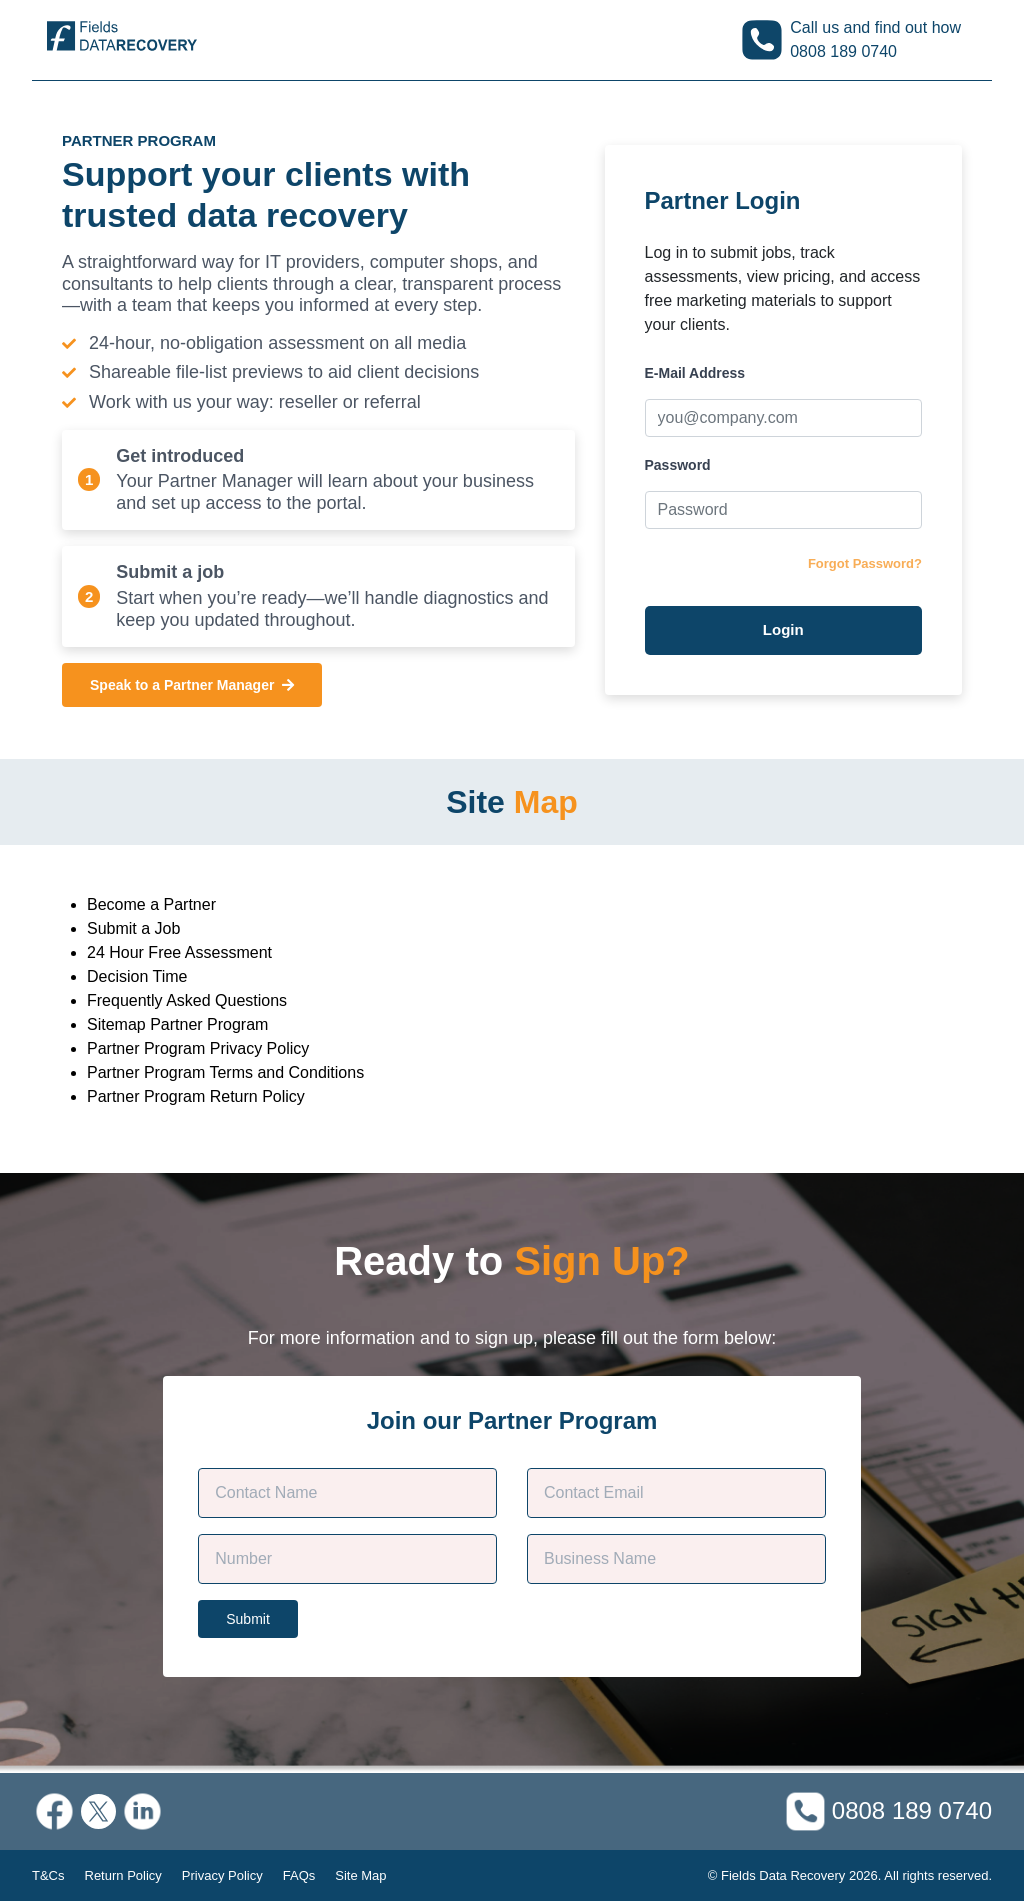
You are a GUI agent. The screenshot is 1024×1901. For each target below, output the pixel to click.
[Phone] (347, 1559)
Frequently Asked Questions (187, 1000)
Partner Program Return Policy (196, 1096)
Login (783, 629)
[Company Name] (676, 1559)
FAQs (299, 1875)
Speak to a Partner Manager (192, 685)
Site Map (360, 1875)
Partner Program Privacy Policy (198, 1048)
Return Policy (123, 1875)
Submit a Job (133, 928)
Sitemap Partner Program (177, 1024)
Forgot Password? (865, 563)
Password (678, 465)
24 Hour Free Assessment (179, 952)
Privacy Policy (222, 1875)
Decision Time (137, 976)
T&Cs (48, 1875)
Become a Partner (151, 904)
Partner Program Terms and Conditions (225, 1072)
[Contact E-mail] (676, 1493)
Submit (248, 1619)
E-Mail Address (695, 373)
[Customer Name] (347, 1493)
